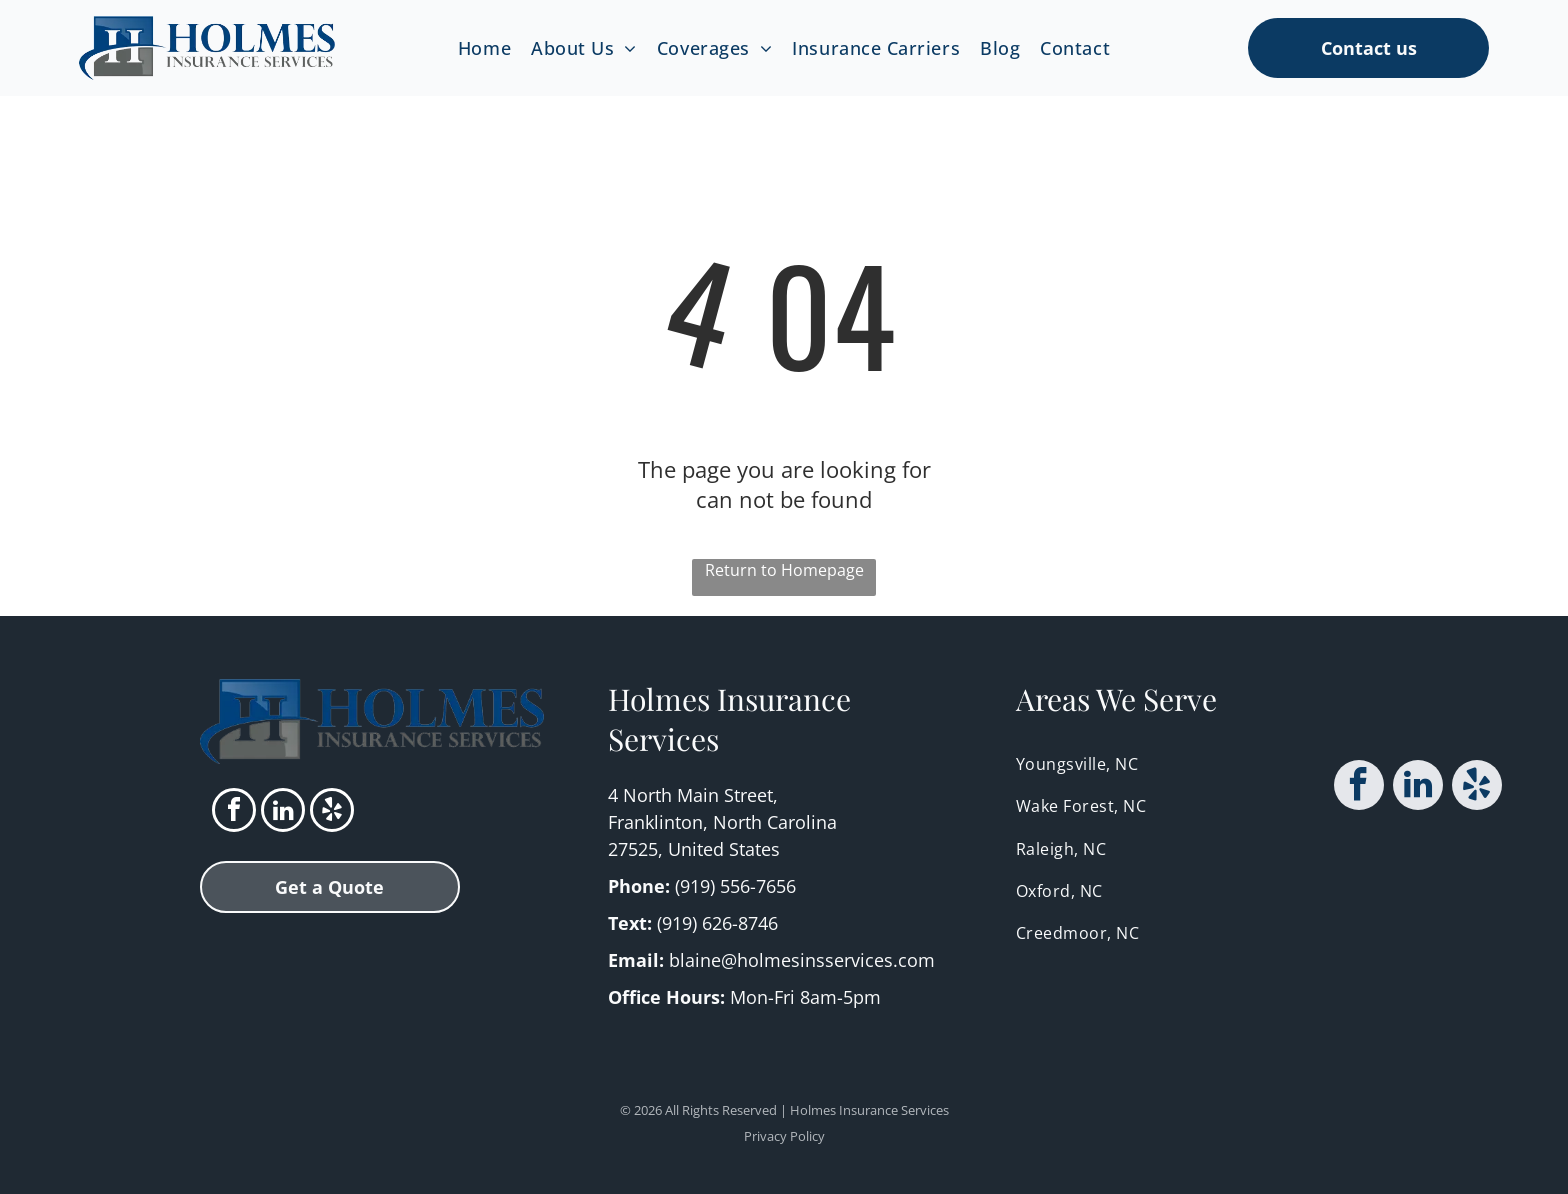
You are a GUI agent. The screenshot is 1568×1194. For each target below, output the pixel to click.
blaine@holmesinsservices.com (802, 960)
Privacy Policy (784, 1136)
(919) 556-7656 (735, 886)
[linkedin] (283, 812)
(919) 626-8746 (717, 923)
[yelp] (332, 812)
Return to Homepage (784, 570)
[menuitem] (484, 47)
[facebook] (234, 812)
